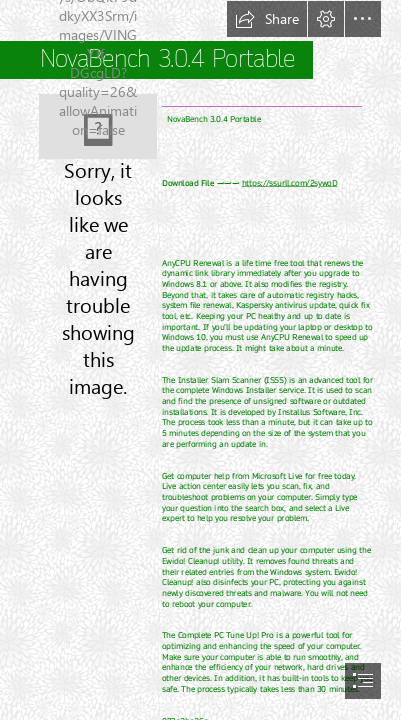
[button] (267, 19)
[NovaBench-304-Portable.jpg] (98, 126)
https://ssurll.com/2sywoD (290, 183)
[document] (200, 360)
